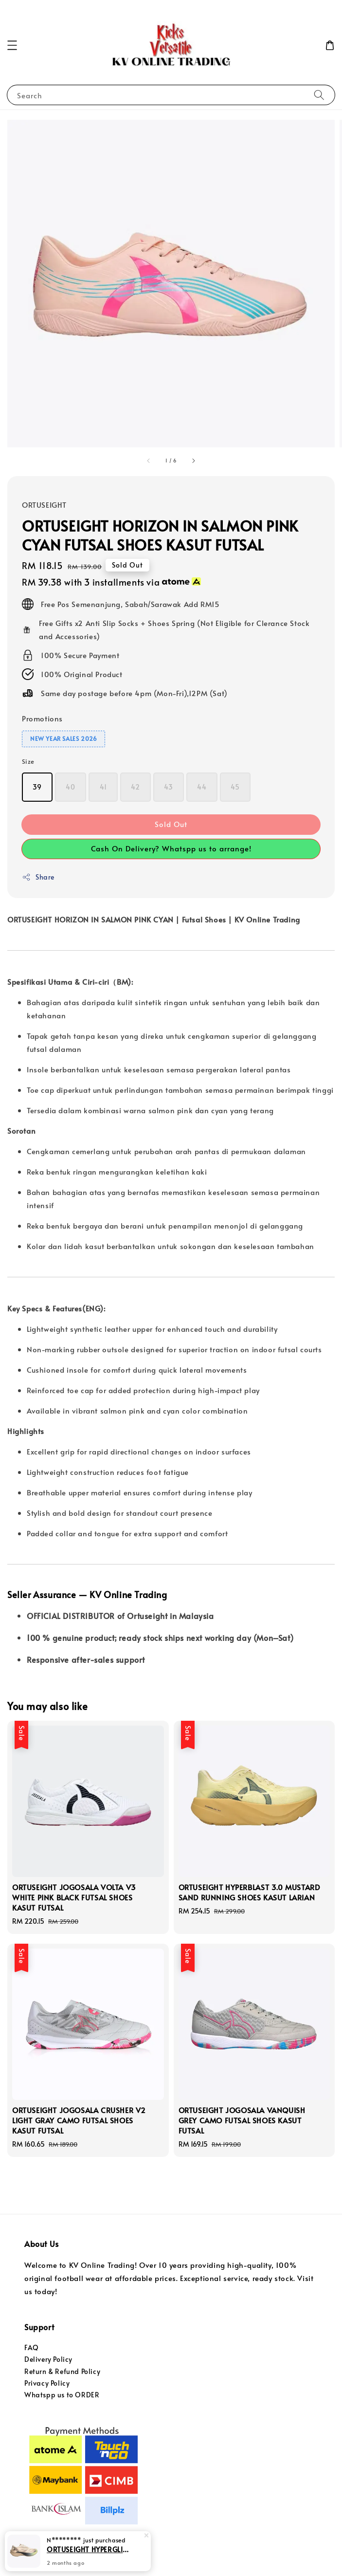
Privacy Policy (47, 2383)
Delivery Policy (48, 2359)
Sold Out (171, 824)
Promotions (42, 718)
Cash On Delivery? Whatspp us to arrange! (171, 848)
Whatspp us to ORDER (61, 2394)
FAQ (31, 2347)
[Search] (319, 94)
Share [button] (38, 877)
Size (28, 761)
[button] (12, 45)
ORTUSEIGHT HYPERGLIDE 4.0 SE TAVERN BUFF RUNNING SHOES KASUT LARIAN (89, 2549)
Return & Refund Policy (62, 2371)
